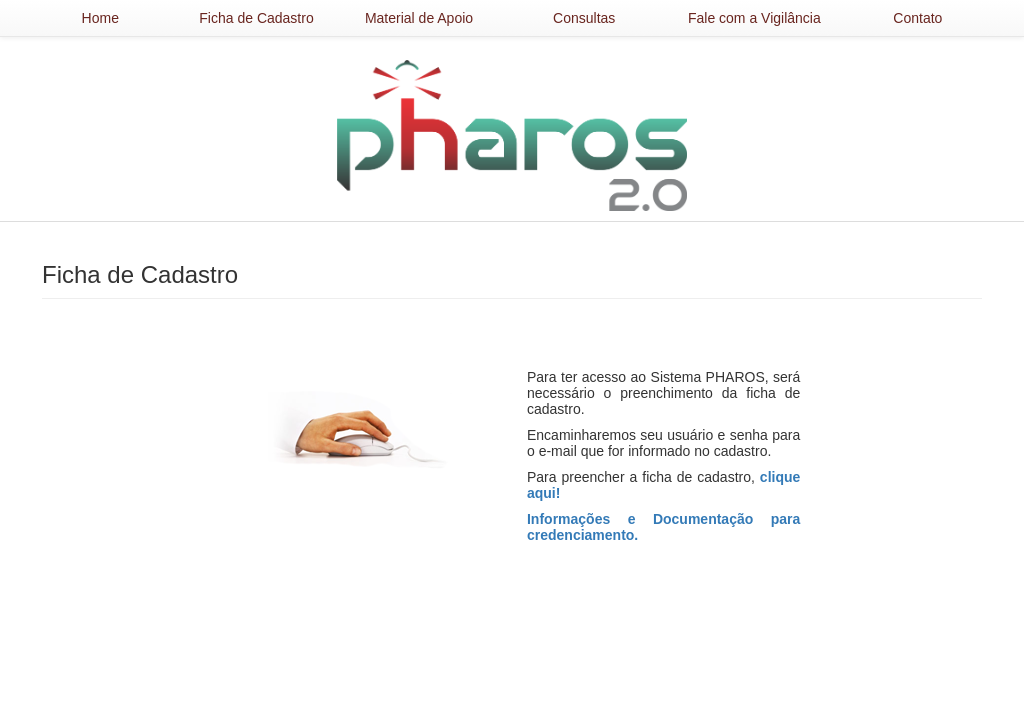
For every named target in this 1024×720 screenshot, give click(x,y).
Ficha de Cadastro (256, 18)
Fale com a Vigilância (754, 18)
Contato (917, 18)
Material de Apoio (419, 18)
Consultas (584, 18)
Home (100, 18)
